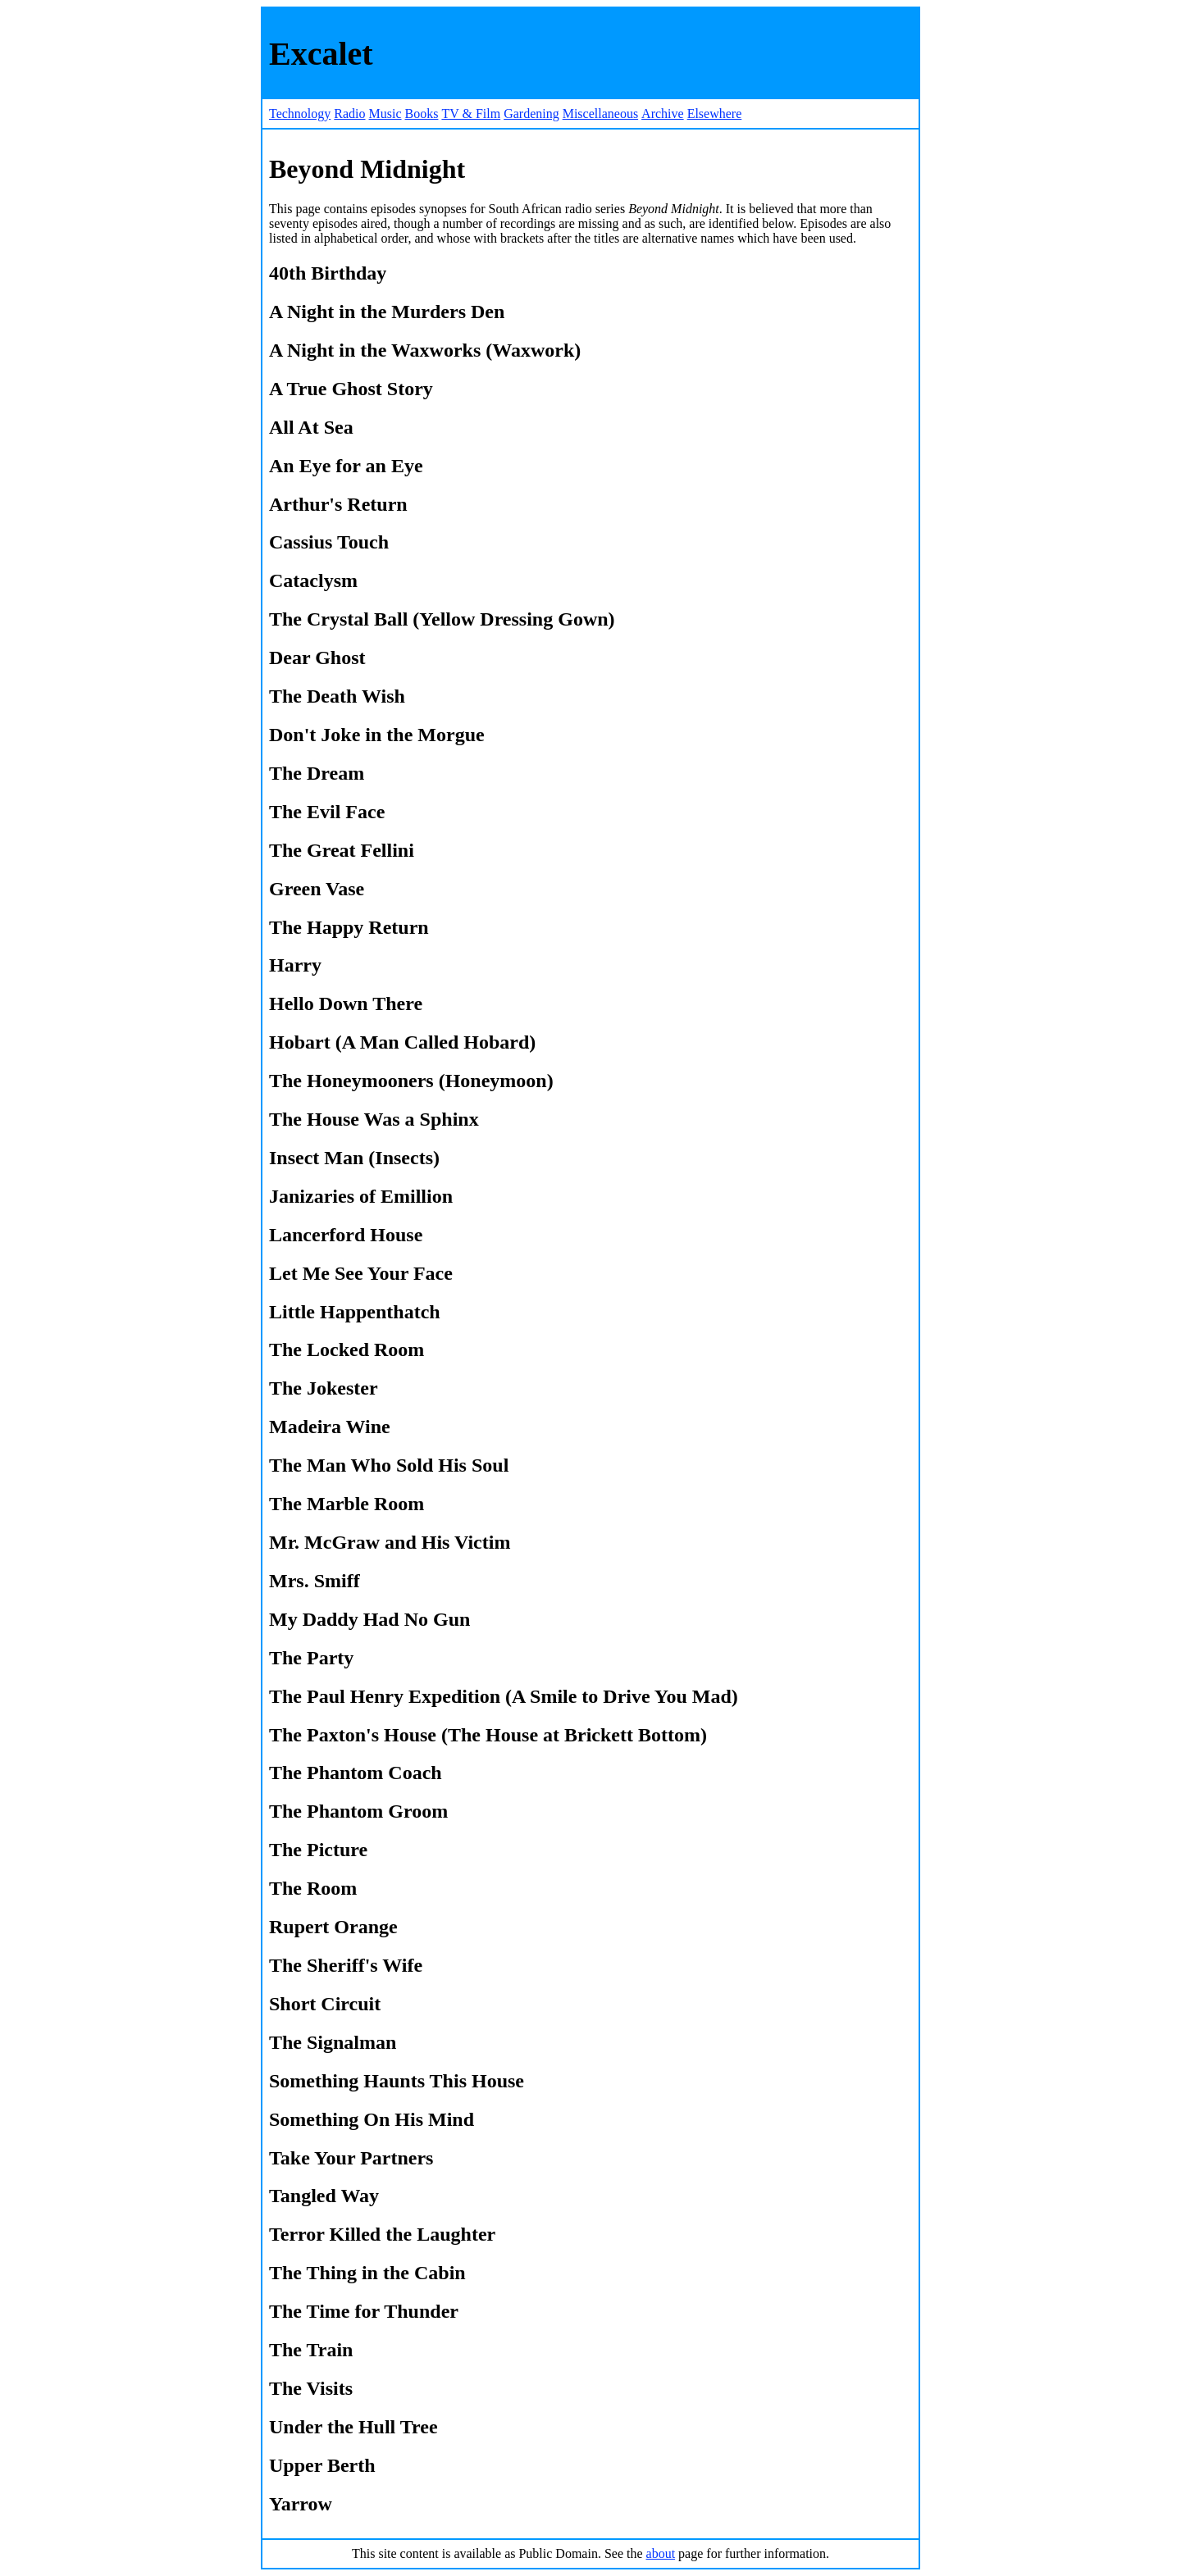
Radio (349, 114)
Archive (662, 114)
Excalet (321, 53)
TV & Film (470, 114)
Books (422, 114)
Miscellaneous (600, 114)
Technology (300, 114)
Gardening (531, 114)
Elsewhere (714, 114)
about (661, 2553)
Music (385, 114)
